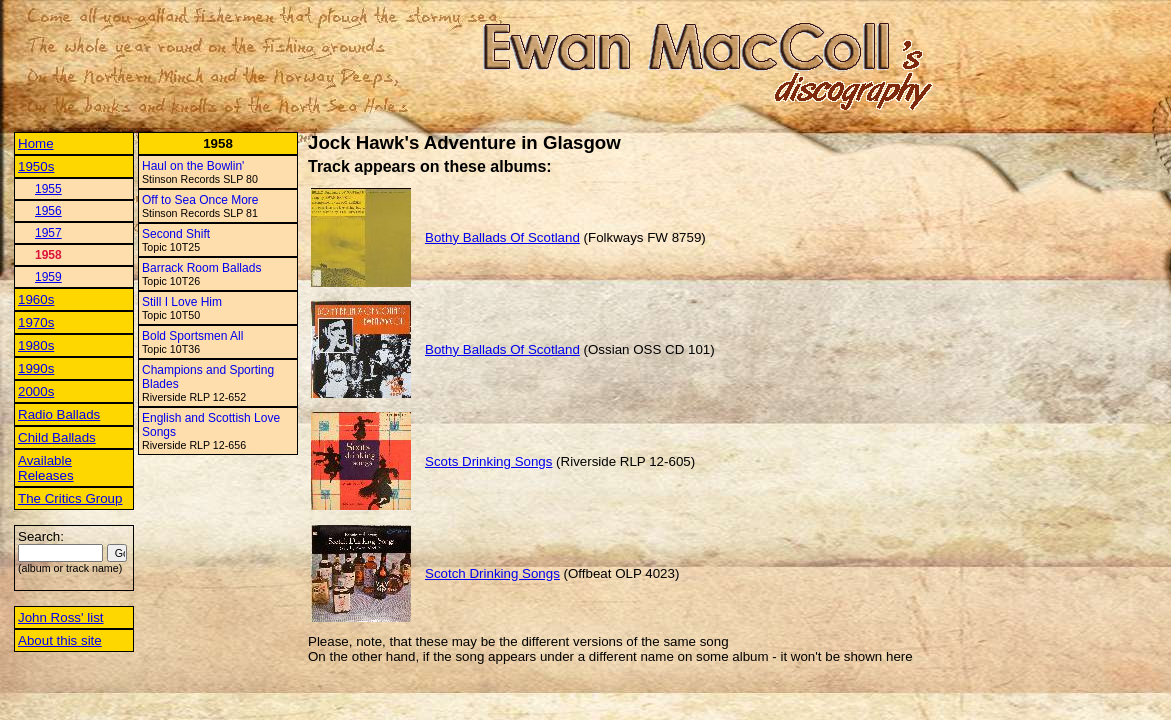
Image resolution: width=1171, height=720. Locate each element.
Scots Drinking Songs (488, 461)
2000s (36, 391)
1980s (36, 345)
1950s (36, 166)
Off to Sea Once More (200, 200)
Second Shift (176, 234)
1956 (48, 211)
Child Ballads (57, 437)
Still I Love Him (182, 302)
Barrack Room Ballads (201, 268)
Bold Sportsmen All (192, 336)
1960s (36, 299)
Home (36, 143)
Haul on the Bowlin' (193, 166)
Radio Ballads (59, 414)
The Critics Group (70, 498)
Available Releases (46, 468)
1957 (48, 233)
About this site (60, 640)
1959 (48, 277)
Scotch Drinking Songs (492, 573)
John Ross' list (61, 617)
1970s (36, 322)
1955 (48, 189)
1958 (48, 255)
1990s (36, 368)
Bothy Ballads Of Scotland (502, 237)
